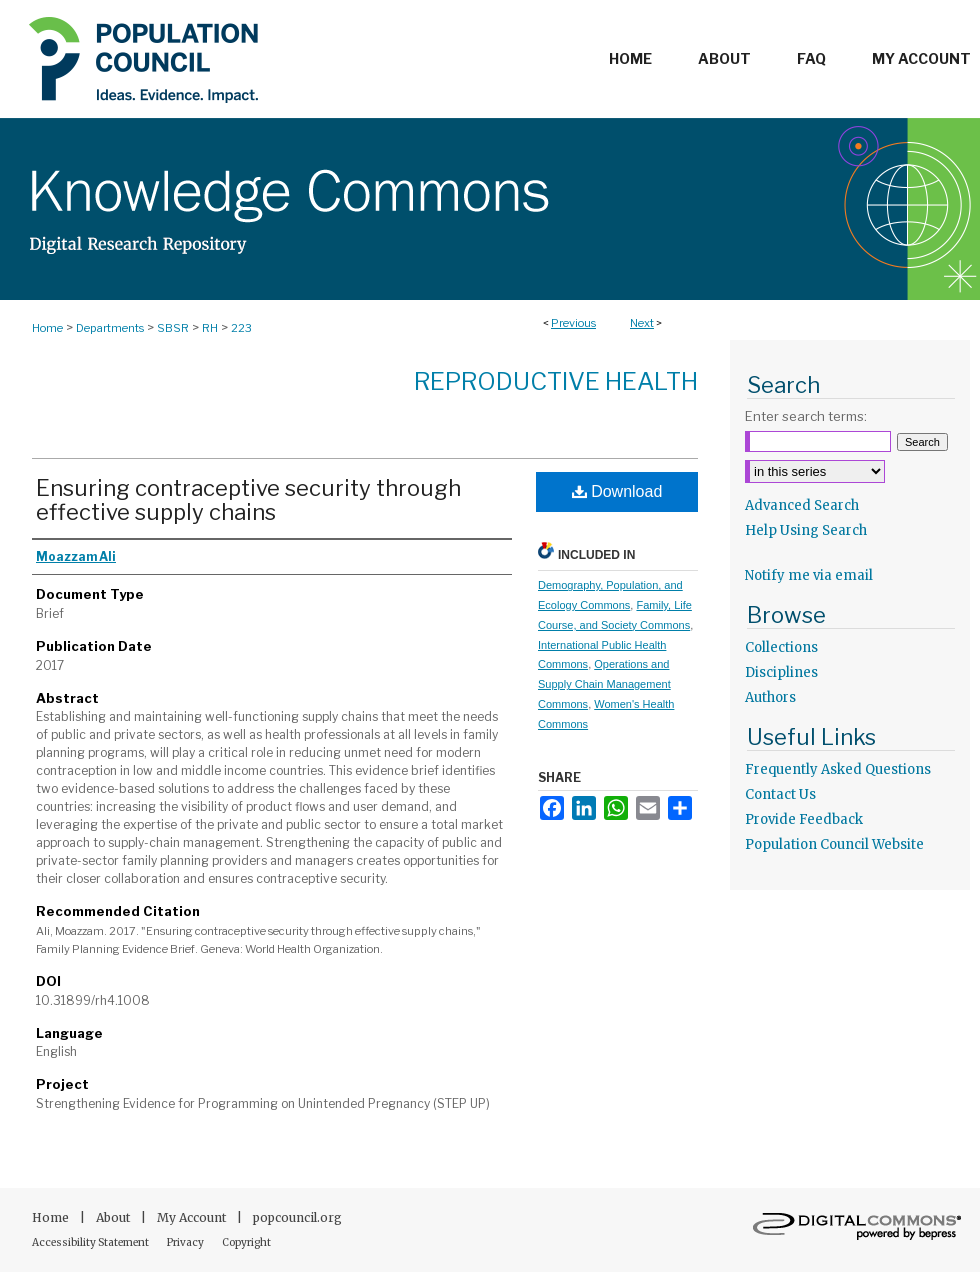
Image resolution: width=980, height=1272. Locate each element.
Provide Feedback (804, 819)
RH (210, 328)
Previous (573, 323)
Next (642, 323)
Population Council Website (834, 844)
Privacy (186, 1242)
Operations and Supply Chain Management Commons (604, 684)
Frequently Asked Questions (838, 769)
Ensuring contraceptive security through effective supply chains (248, 500)
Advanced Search (802, 505)
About (114, 1217)
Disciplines (781, 672)
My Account (193, 1217)
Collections (781, 647)
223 (241, 328)
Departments (110, 328)
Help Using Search (806, 530)
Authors (770, 697)
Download (617, 491)
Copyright (246, 1242)
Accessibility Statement (91, 1242)
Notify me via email (809, 575)
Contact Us (780, 794)
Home (47, 328)
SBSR (173, 328)
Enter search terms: (806, 416)
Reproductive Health (556, 381)
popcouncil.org (297, 1217)
